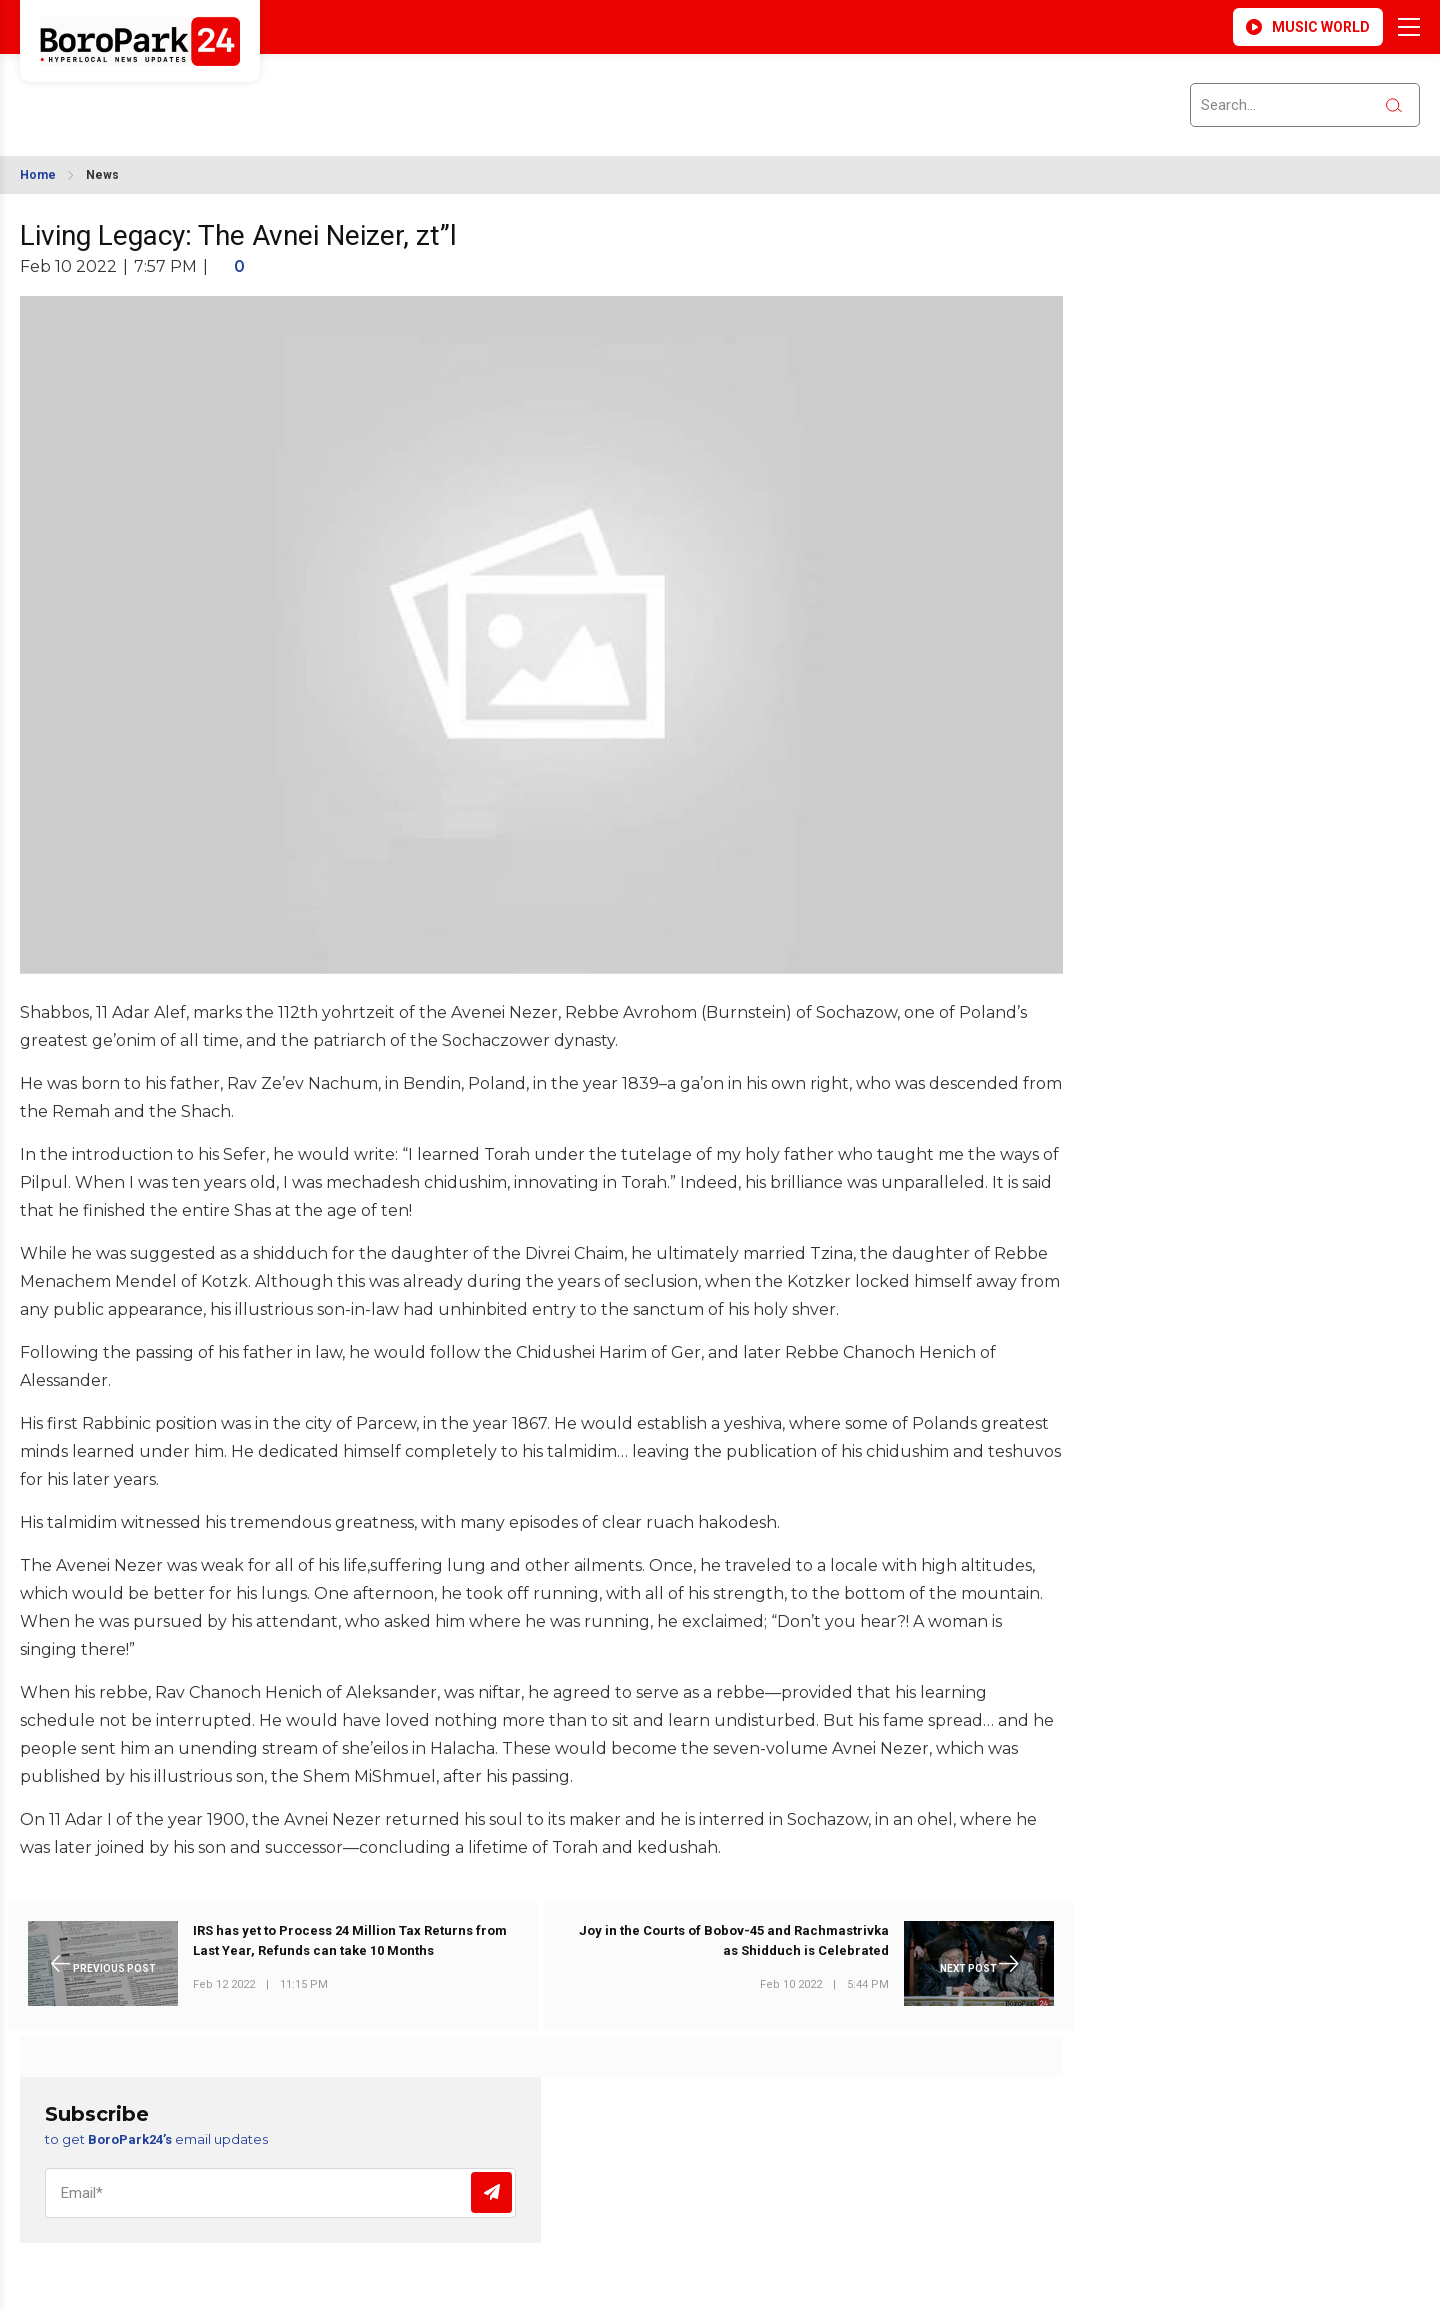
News (102, 175)
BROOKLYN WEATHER (201, 93)
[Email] (280, 2193)
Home (38, 175)
